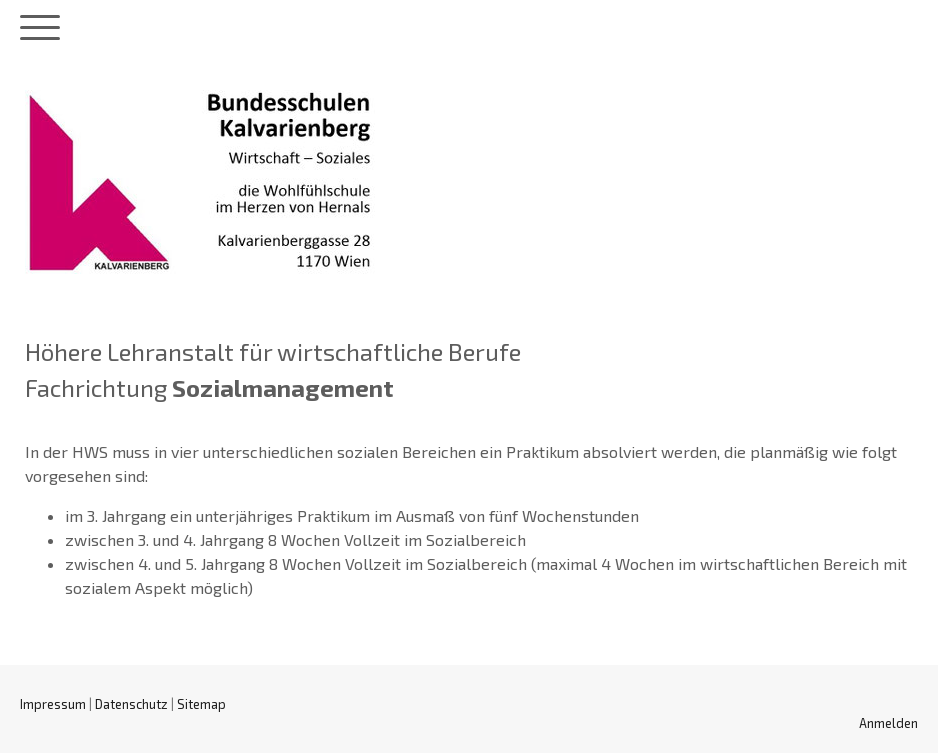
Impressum (53, 704)
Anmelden (888, 723)
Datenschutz (131, 704)
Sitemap (201, 704)
